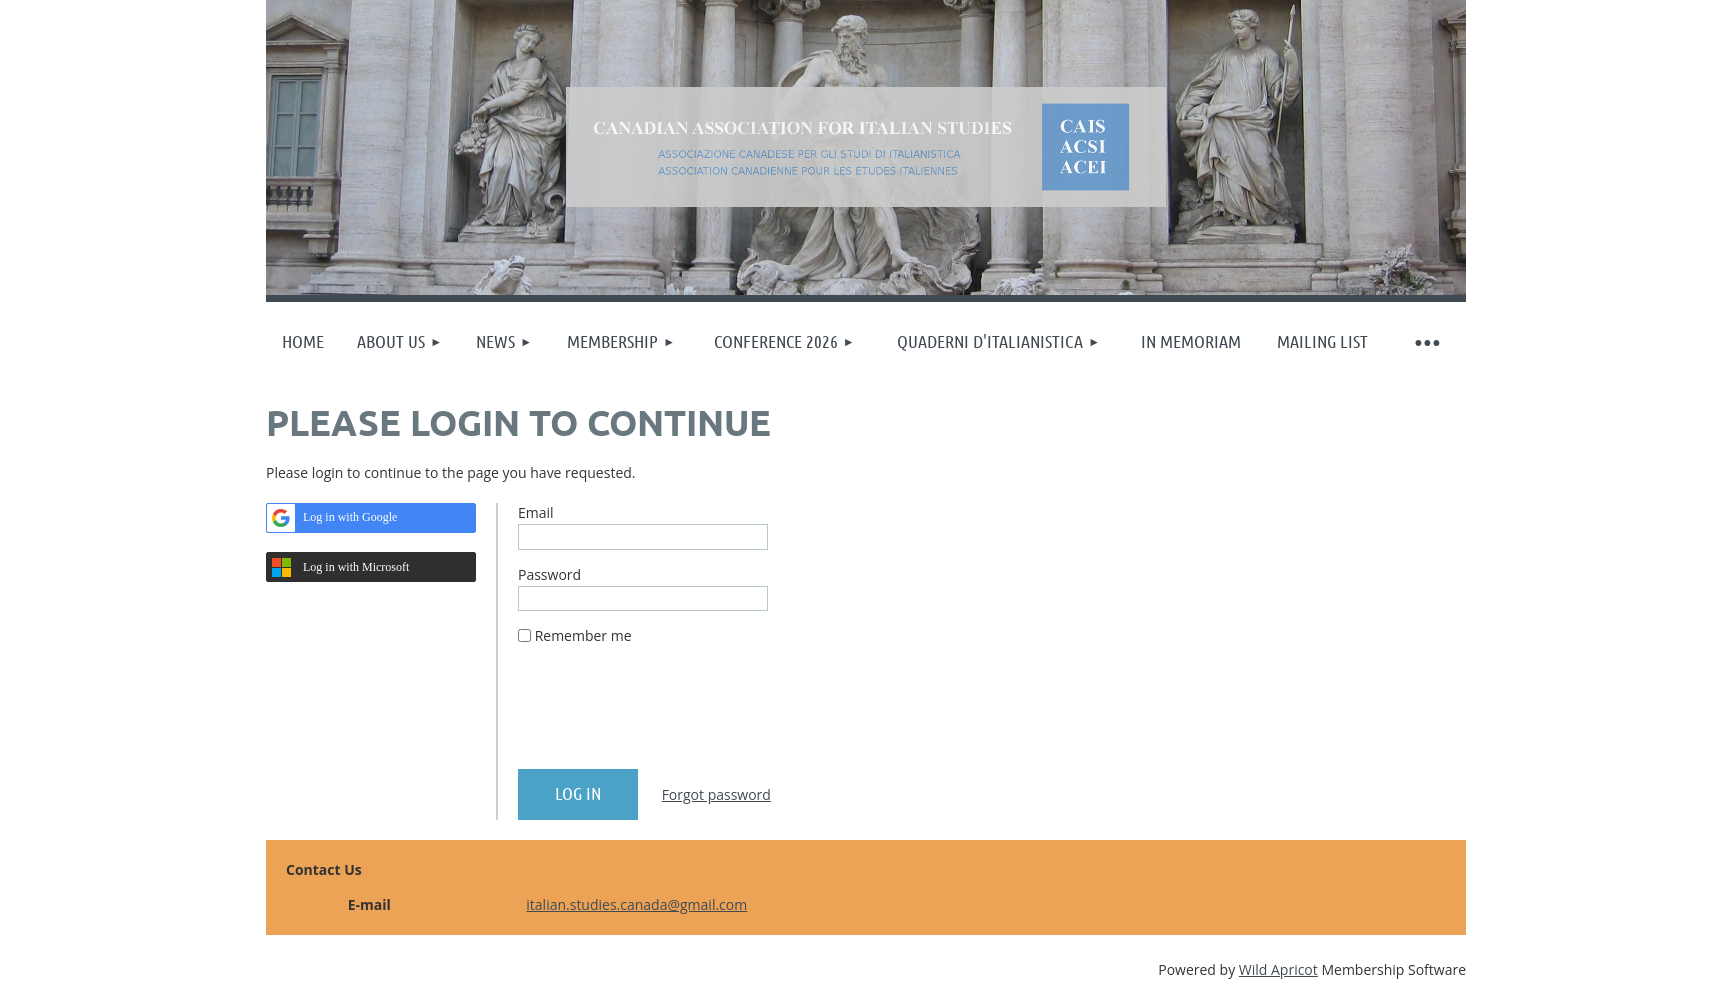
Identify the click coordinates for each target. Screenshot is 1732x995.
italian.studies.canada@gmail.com (636, 904)
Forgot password (716, 794)
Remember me (583, 635)
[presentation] (670, 715)
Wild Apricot (1278, 969)
